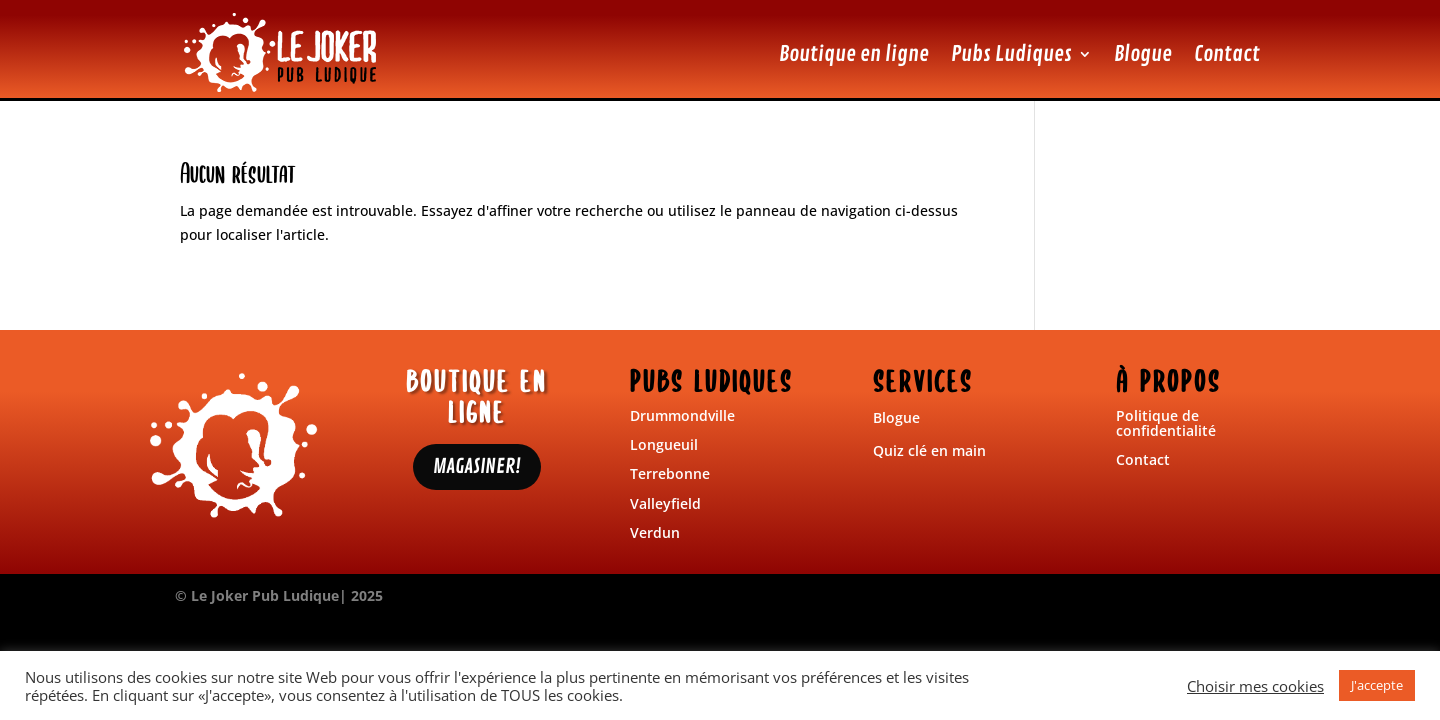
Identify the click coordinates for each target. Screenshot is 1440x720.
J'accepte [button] (1377, 685)
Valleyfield (665, 503)
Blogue (1143, 54)
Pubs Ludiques (1011, 54)
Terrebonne (670, 473)
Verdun (655, 532)
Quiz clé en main (929, 450)
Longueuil (664, 444)
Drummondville (682, 415)
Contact (1227, 54)
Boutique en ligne (854, 54)
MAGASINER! (477, 466)
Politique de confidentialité (1166, 423)
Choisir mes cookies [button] (1255, 686)
